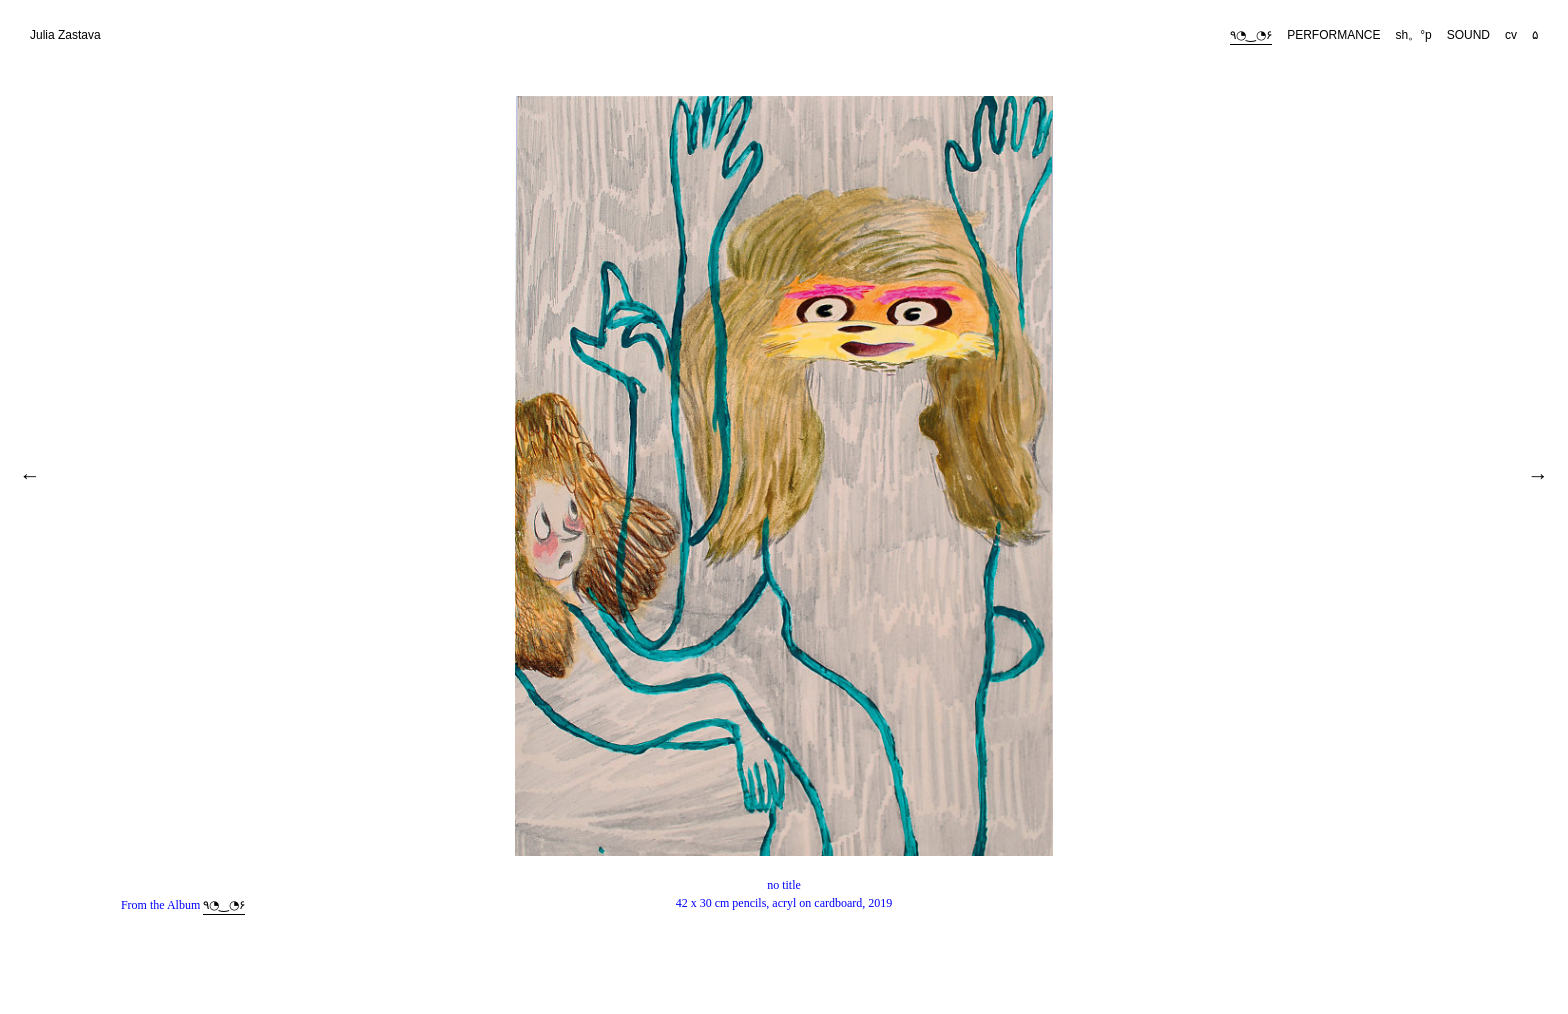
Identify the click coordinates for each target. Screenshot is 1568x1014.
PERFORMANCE (1333, 35)
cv (1511, 35)
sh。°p (1414, 35)
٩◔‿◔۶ (1251, 35)
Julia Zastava (65, 35)
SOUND (1468, 35)
